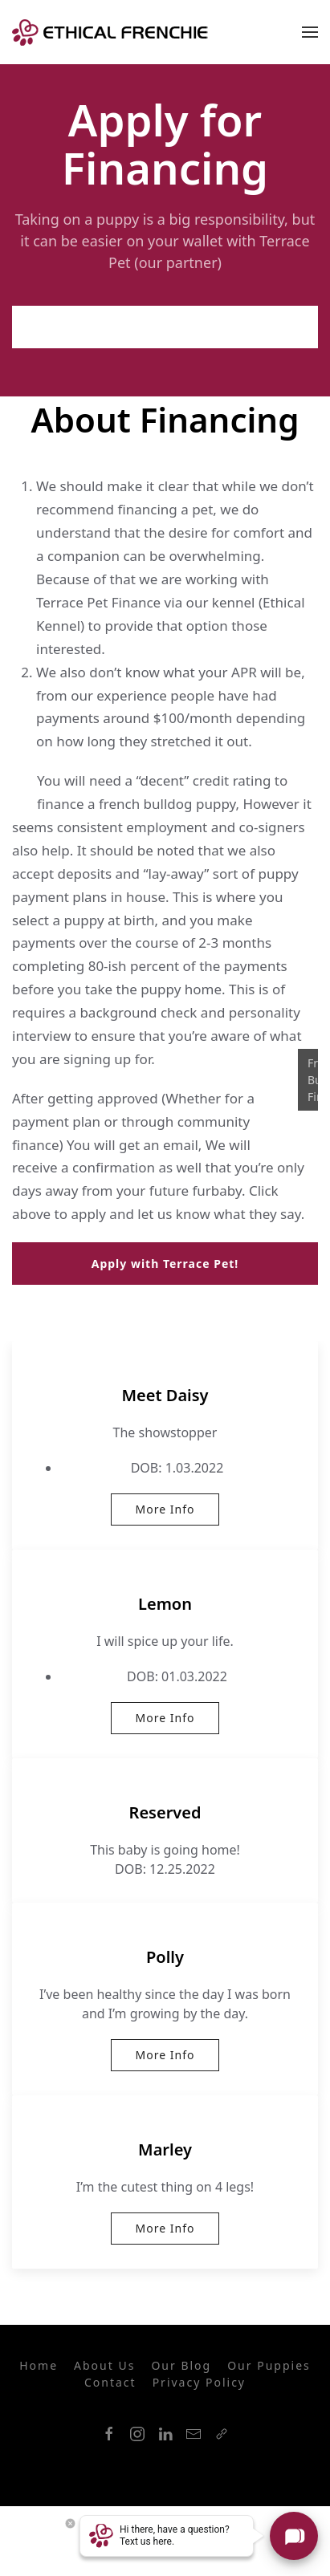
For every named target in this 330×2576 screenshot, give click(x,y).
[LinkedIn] (165, 2434)
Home (38, 2365)
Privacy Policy (199, 2382)
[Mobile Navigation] (310, 32)
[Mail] (193, 2434)
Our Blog (181, 2365)
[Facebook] (109, 2434)
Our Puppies (269, 2365)
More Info (165, 1509)
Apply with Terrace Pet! (165, 327)
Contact (110, 2382)
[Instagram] (137, 2434)
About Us (104, 2365)
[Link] (222, 2434)
